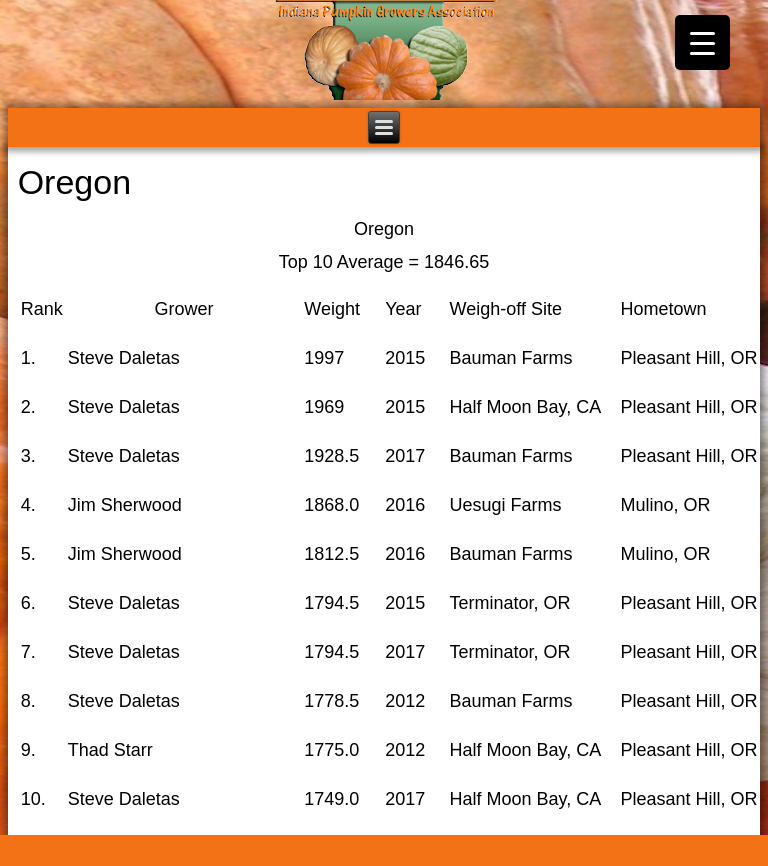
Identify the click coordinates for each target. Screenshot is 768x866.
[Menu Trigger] (702, 42)
